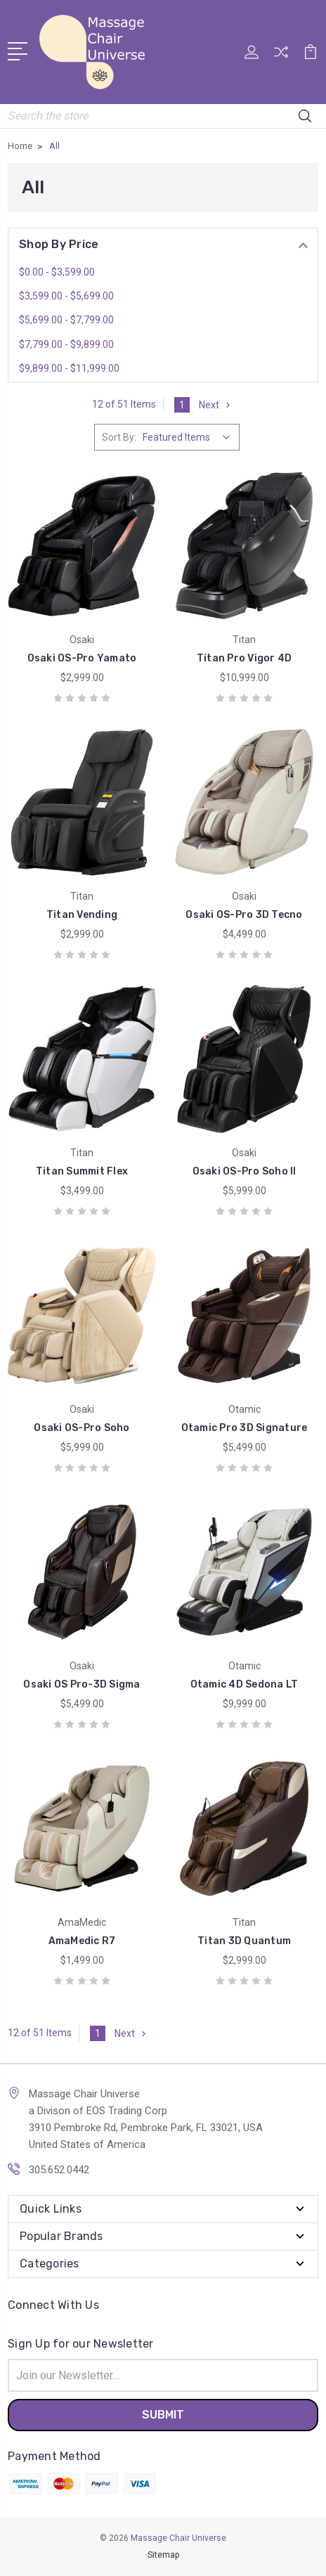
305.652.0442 (59, 2169)
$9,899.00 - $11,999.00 (69, 368)
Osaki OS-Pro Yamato (82, 658)
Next (216, 404)
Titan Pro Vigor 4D (244, 658)
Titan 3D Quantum (244, 1941)
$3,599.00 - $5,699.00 (66, 296)
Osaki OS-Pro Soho (81, 1428)
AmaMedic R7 (82, 1941)
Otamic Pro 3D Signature (244, 1428)
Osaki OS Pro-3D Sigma (81, 1684)
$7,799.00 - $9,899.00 (66, 344)
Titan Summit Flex (82, 1171)
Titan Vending (81, 915)
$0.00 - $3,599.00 (57, 272)
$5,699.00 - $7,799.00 (66, 319)
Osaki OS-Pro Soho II (244, 1171)
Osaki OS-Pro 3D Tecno (243, 915)
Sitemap (163, 2555)
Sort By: (119, 437)
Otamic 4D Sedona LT (244, 1684)
